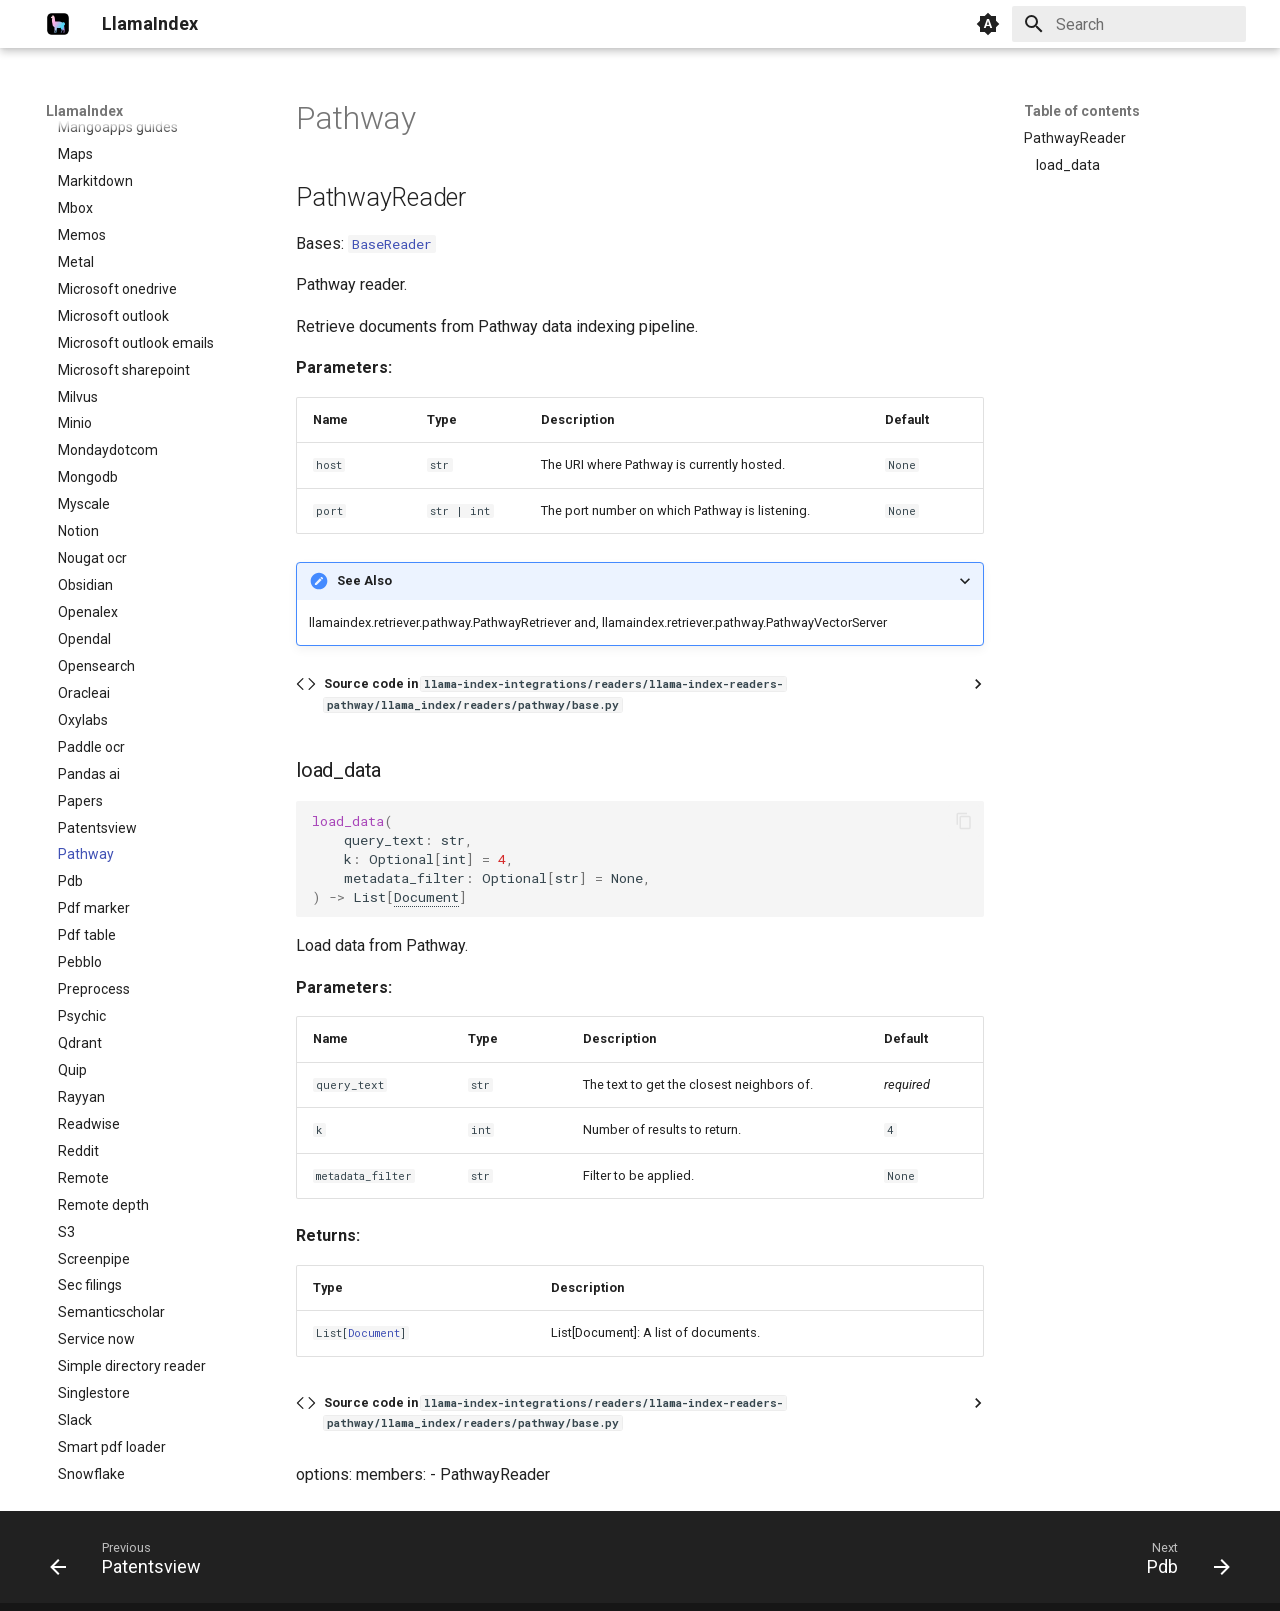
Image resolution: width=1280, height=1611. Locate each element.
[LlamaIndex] (58, 24)
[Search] (1129, 24)
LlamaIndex (84, 111)
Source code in (555, 693)
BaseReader (392, 244)
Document (426, 897)
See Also (364, 580)
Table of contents (1082, 111)
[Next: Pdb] (1182, 1563)
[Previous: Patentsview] (132, 1563)
